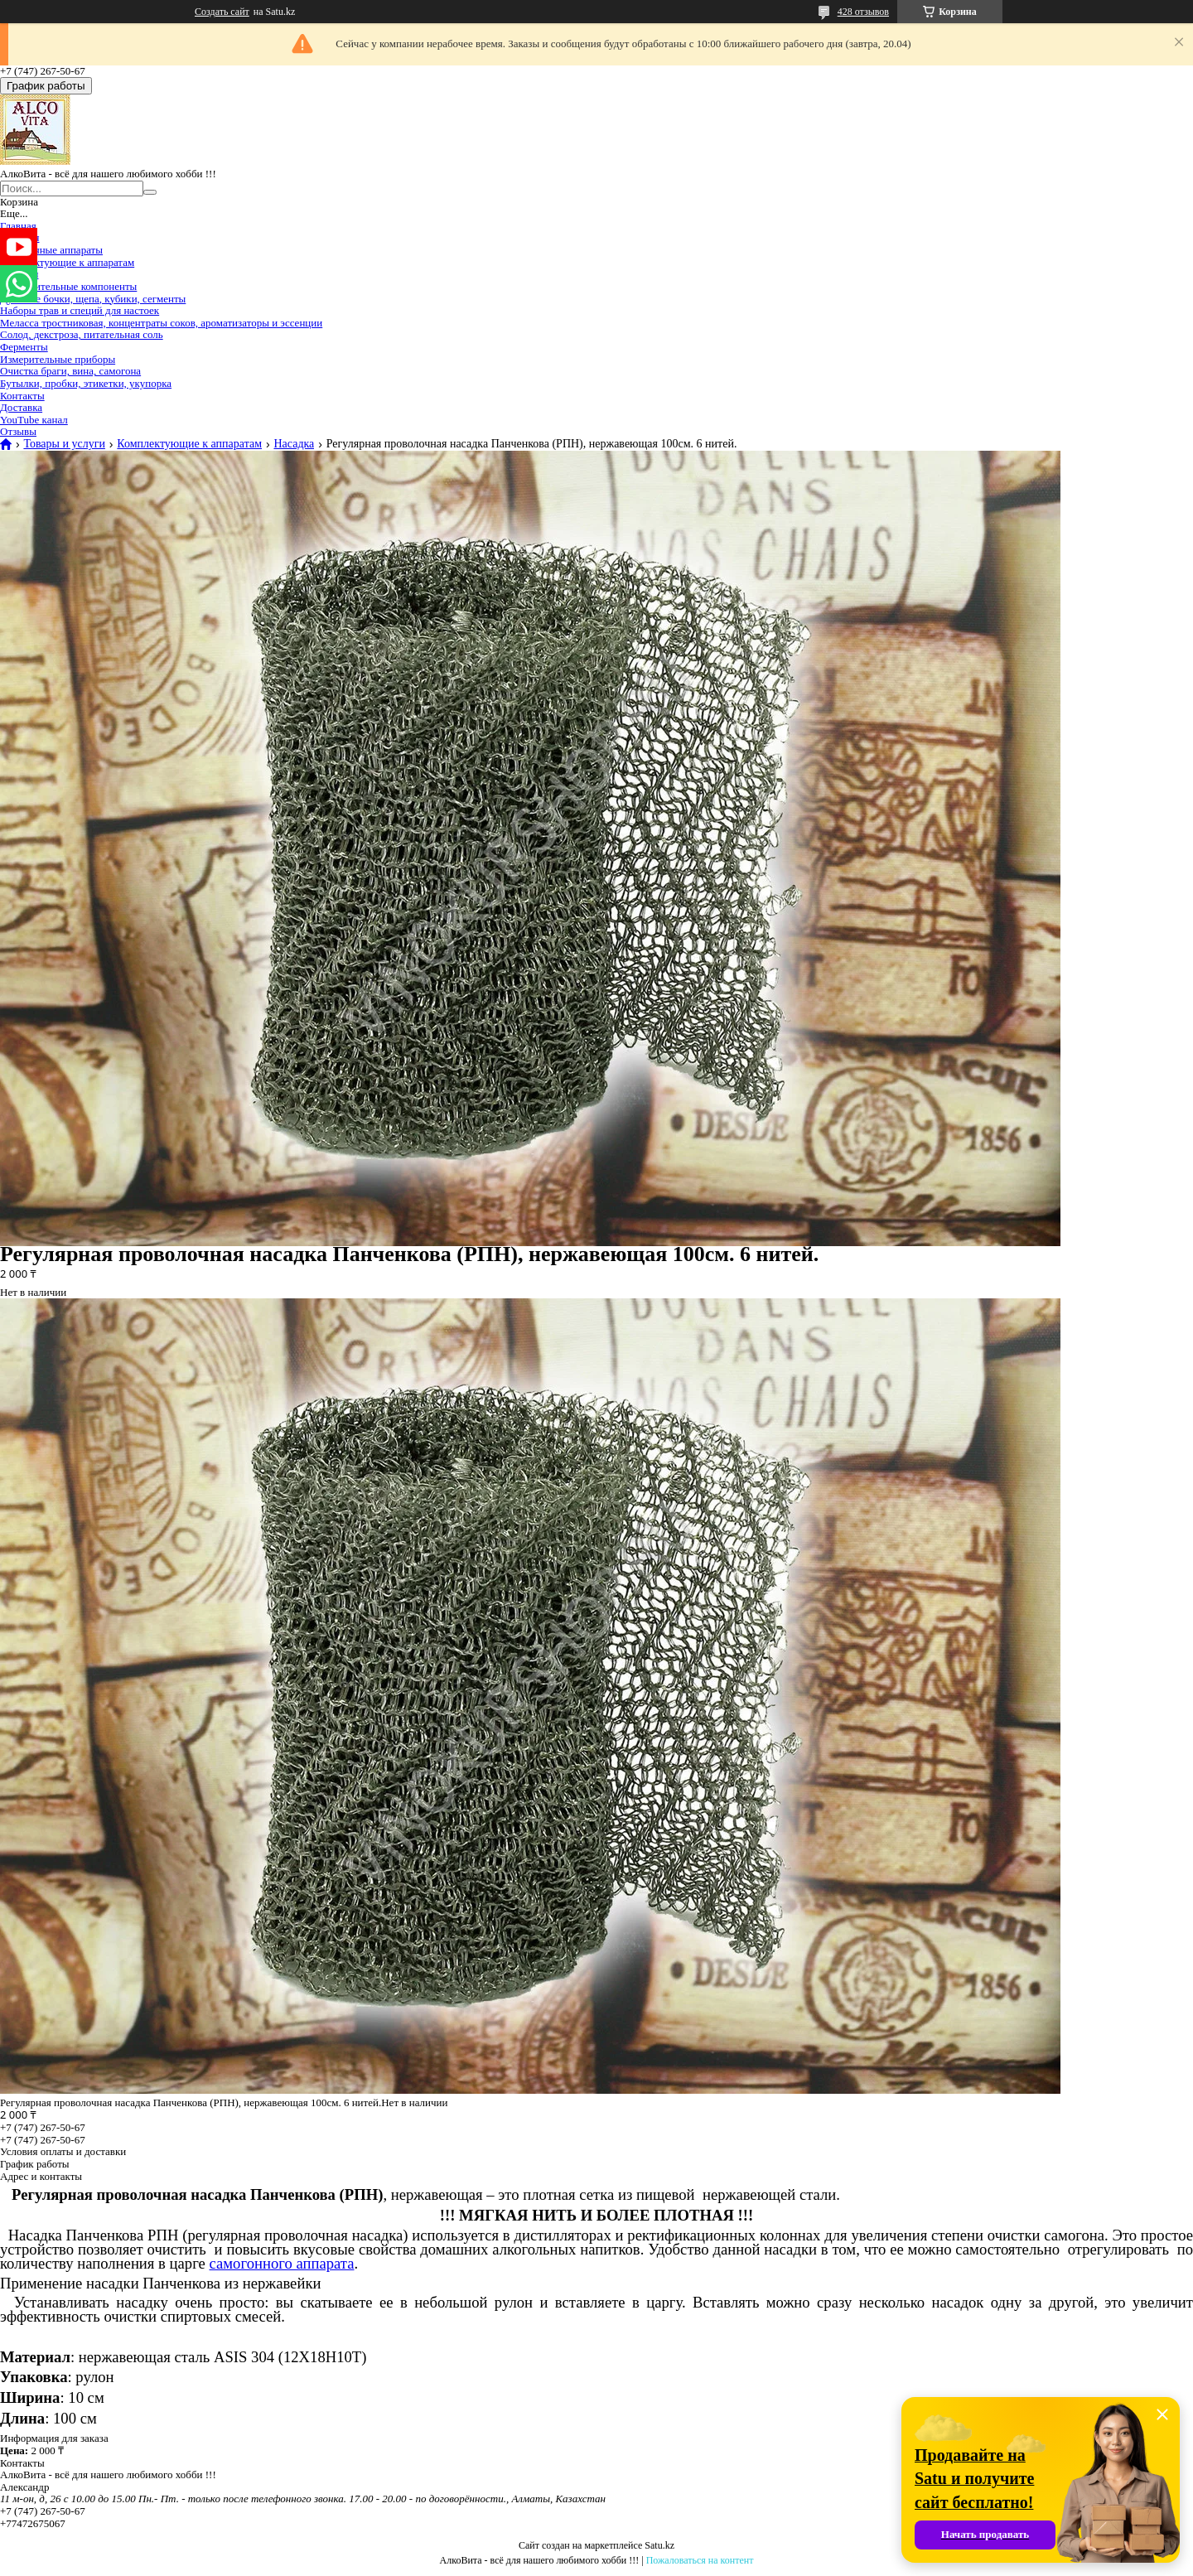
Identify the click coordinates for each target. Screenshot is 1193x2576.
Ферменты (24, 347)
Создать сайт (222, 11)
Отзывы (18, 431)
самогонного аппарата (282, 2263)
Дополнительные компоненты (68, 286)
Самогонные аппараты (51, 250)
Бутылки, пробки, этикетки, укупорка (85, 383)
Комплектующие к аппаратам (67, 262)
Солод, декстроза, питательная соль (81, 334)
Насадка (293, 444)
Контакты (22, 395)
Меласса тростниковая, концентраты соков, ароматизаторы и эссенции (161, 323)
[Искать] (150, 192)
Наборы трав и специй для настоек (79, 310)
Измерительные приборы (57, 359)
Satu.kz (659, 2545)
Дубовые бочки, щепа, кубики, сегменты (93, 298)
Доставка (21, 407)
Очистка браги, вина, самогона (70, 371)
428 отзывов (863, 11)
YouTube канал (34, 419)
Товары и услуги (63, 444)
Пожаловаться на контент (700, 2560)
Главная (18, 226)
